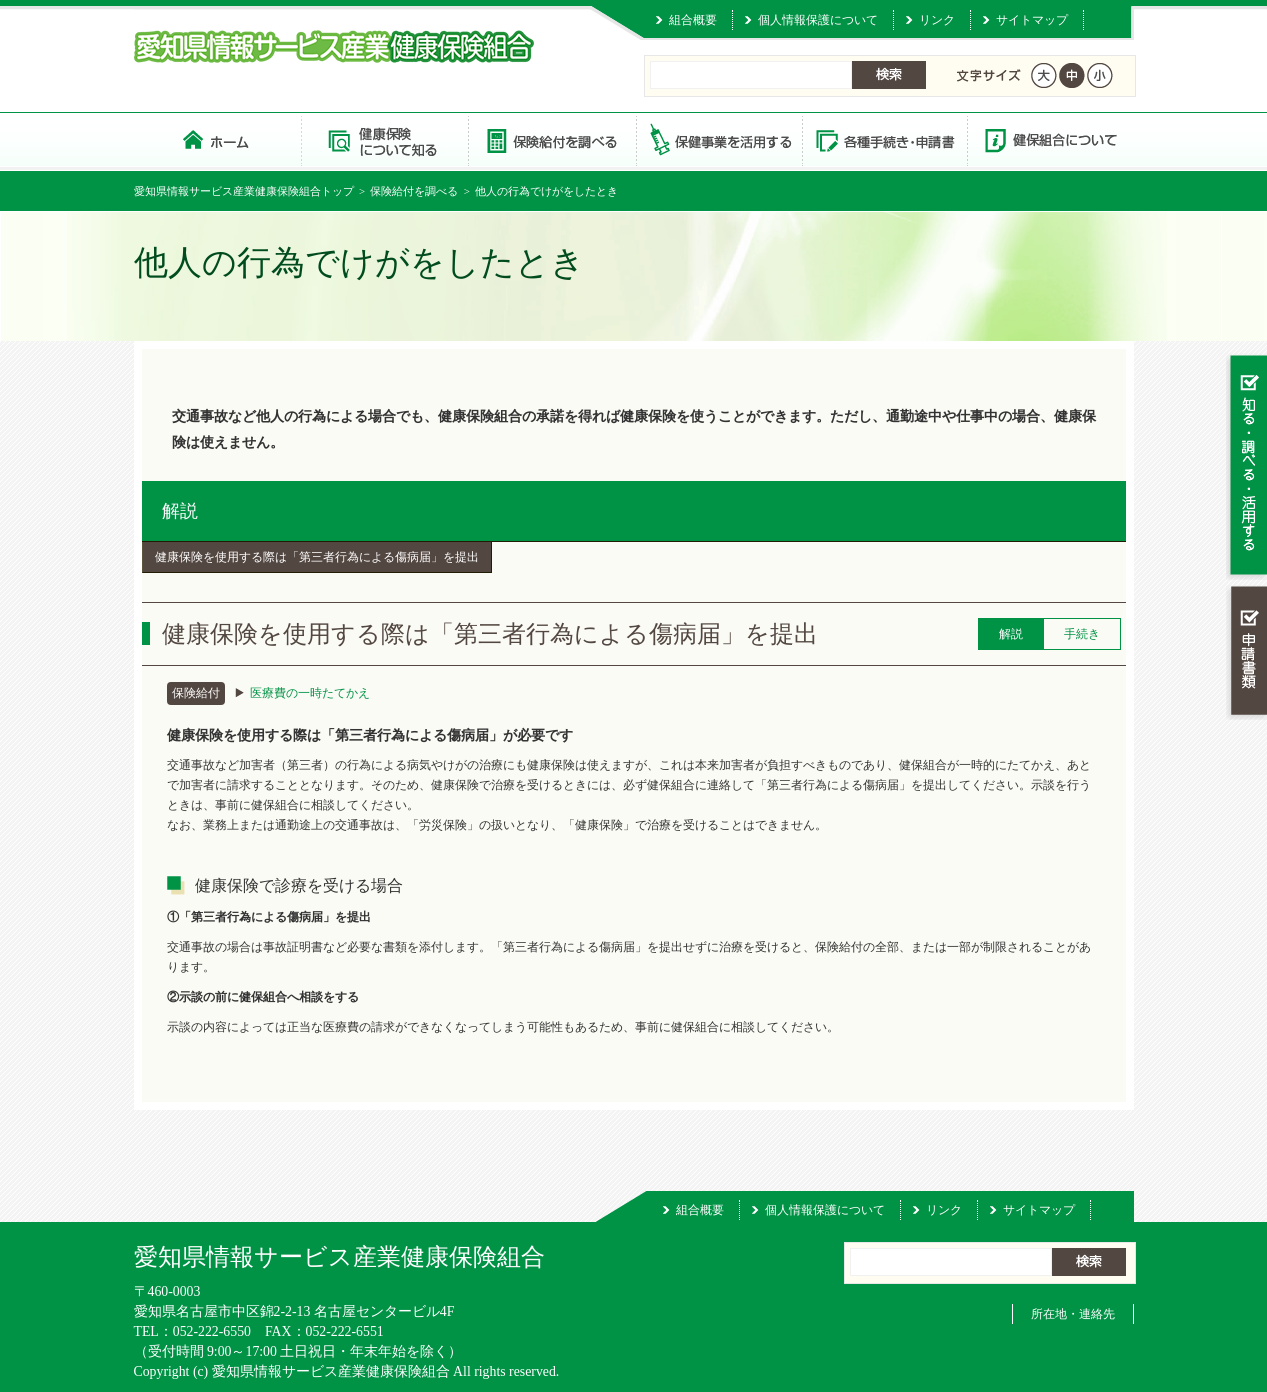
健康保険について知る (384, 139)
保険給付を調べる (551, 139)
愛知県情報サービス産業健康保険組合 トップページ (217, 139)
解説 (180, 511)
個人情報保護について (818, 20)
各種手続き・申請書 (884, 139)
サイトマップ (1032, 20)
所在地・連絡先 (1073, 1314)
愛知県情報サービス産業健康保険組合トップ (244, 191)
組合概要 (693, 20)
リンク (937, 20)
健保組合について (1050, 139)
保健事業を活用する (718, 139)
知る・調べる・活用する (1246, 466)
